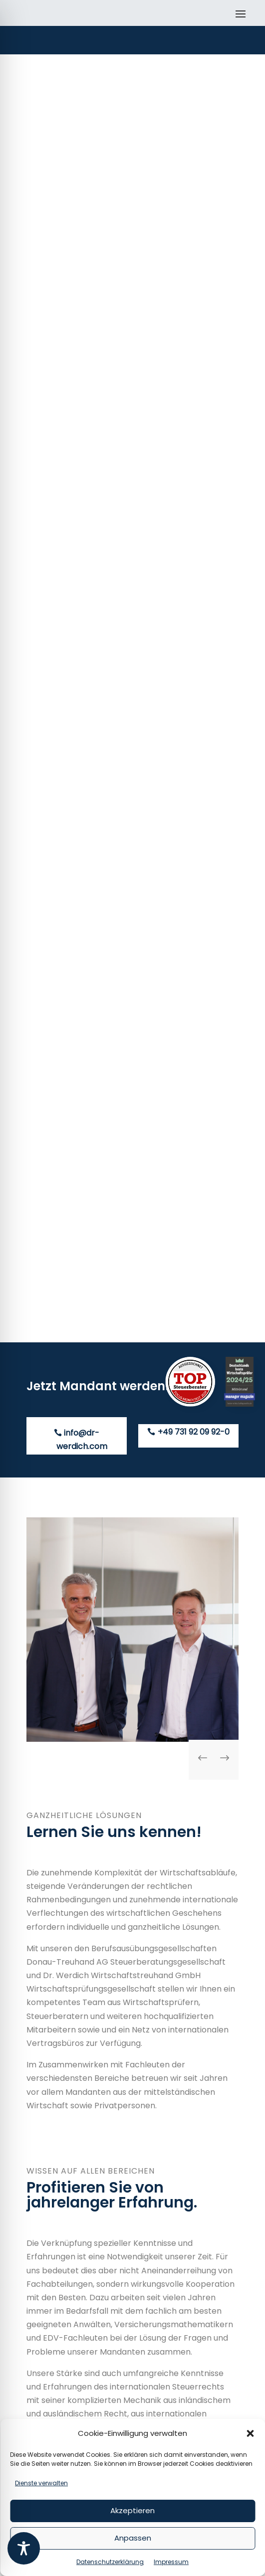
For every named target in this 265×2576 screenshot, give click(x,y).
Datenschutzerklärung (110, 2562)
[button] (250, 2433)
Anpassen (132, 2538)
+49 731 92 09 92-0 (194, 1432)
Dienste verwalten (41, 2483)
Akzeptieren (132, 2510)
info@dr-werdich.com (81, 1439)
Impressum (171, 2562)
